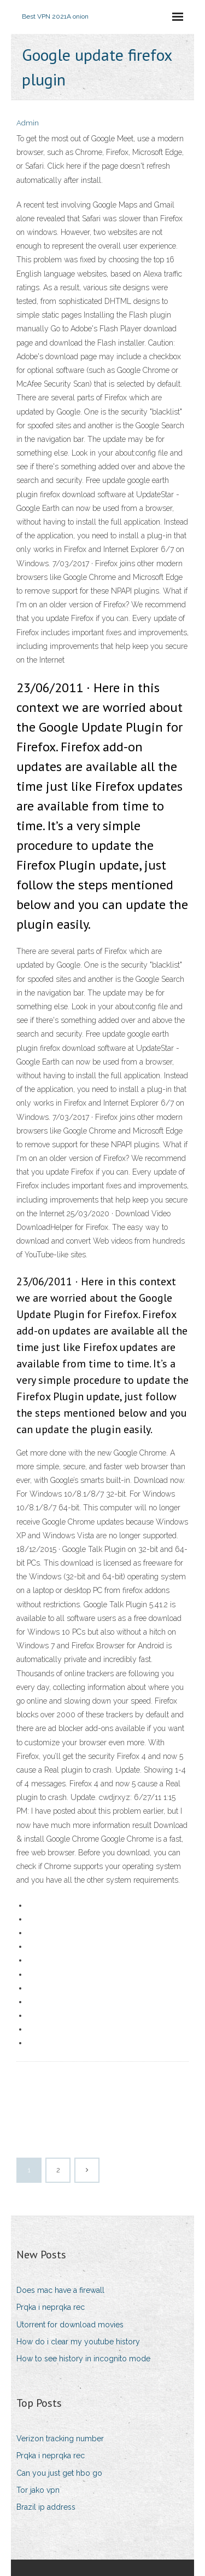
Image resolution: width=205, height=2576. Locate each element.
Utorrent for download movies (70, 2324)
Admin (27, 123)
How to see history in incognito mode (83, 2358)
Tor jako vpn (38, 2490)
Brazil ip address (45, 2507)
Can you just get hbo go (59, 2473)
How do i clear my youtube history (78, 2341)
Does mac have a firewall (60, 2290)
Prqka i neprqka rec (50, 2307)
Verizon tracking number (60, 2438)
